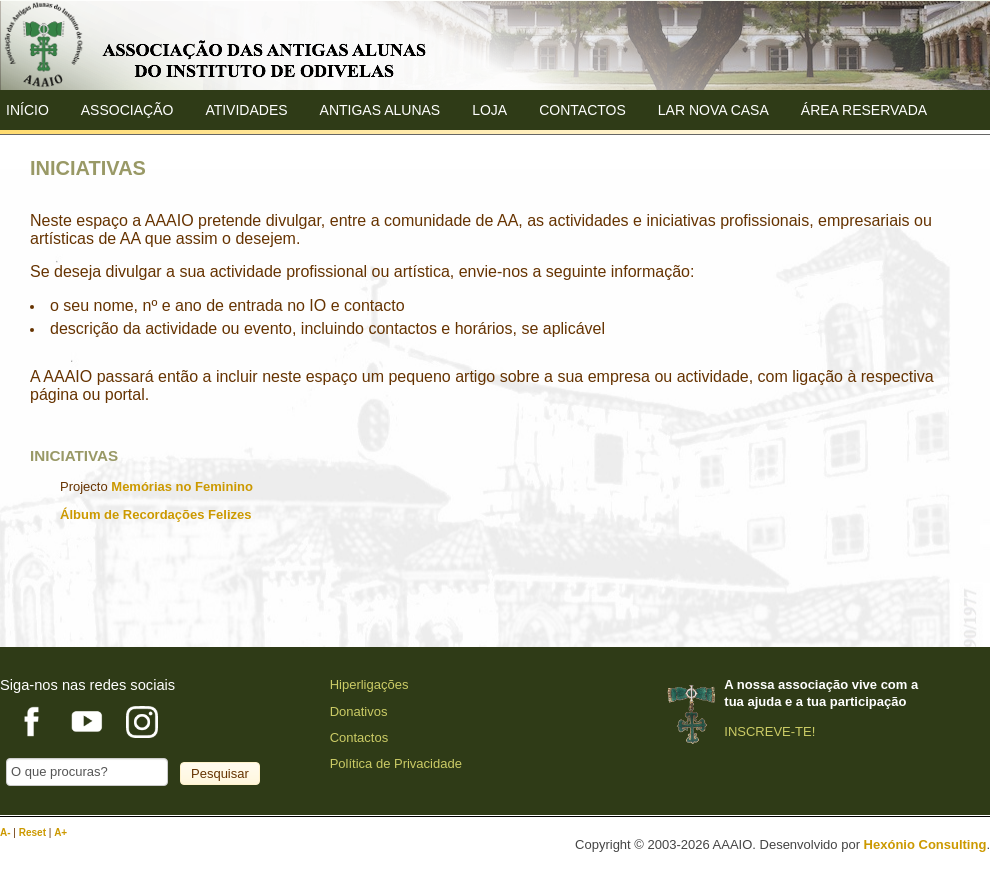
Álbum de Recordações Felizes (155, 514)
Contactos (582, 110)
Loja (489, 110)
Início (27, 110)
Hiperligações (369, 684)
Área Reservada (864, 110)
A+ (60, 832)
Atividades (246, 110)
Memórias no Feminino (182, 486)
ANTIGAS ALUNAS (380, 110)
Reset (34, 832)
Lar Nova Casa (713, 110)
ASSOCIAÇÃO (127, 110)
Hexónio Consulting (925, 844)
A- (6, 832)
